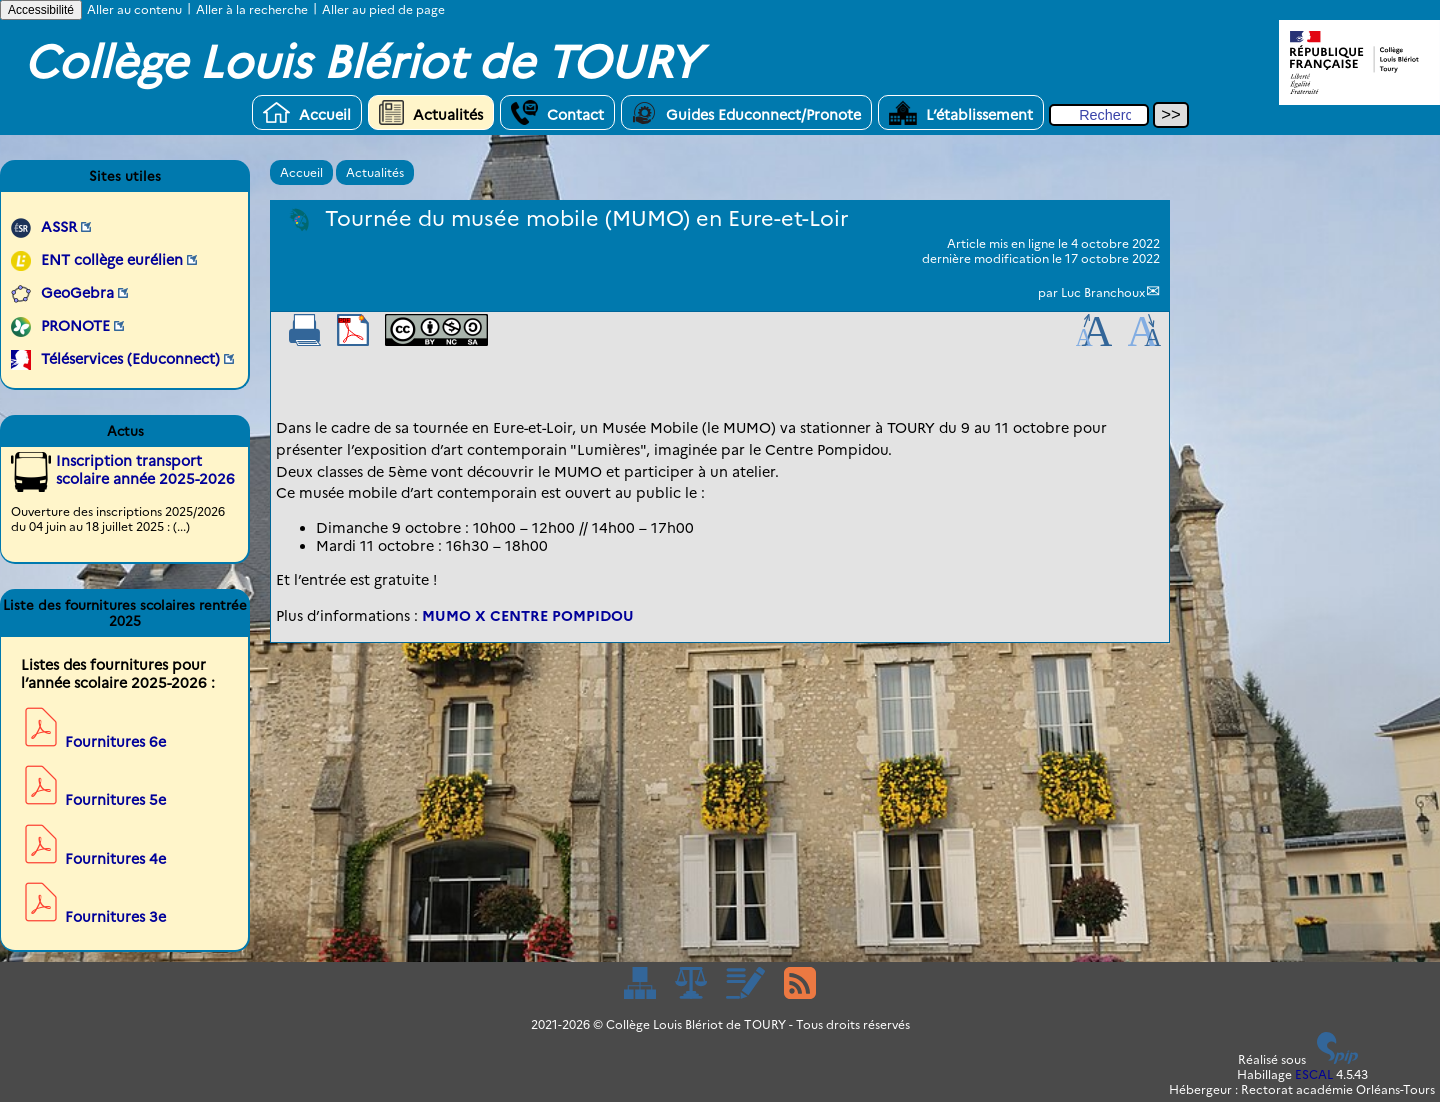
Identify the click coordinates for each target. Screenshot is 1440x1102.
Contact (557, 112)
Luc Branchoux (1103, 292)
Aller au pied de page (383, 9)
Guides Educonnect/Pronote (746, 112)
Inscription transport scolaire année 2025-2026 (145, 470)
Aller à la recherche (252, 9)
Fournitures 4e (115, 859)
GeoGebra (77, 293)
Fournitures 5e (115, 800)
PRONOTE (75, 326)
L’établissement (961, 112)
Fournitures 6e (115, 742)
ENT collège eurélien (112, 260)
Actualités (431, 112)
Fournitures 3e (115, 917)
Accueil (307, 112)
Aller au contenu (134, 9)
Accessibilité (41, 10)
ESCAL (1314, 1074)
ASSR (59, 227)
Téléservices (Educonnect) (130, 359)
